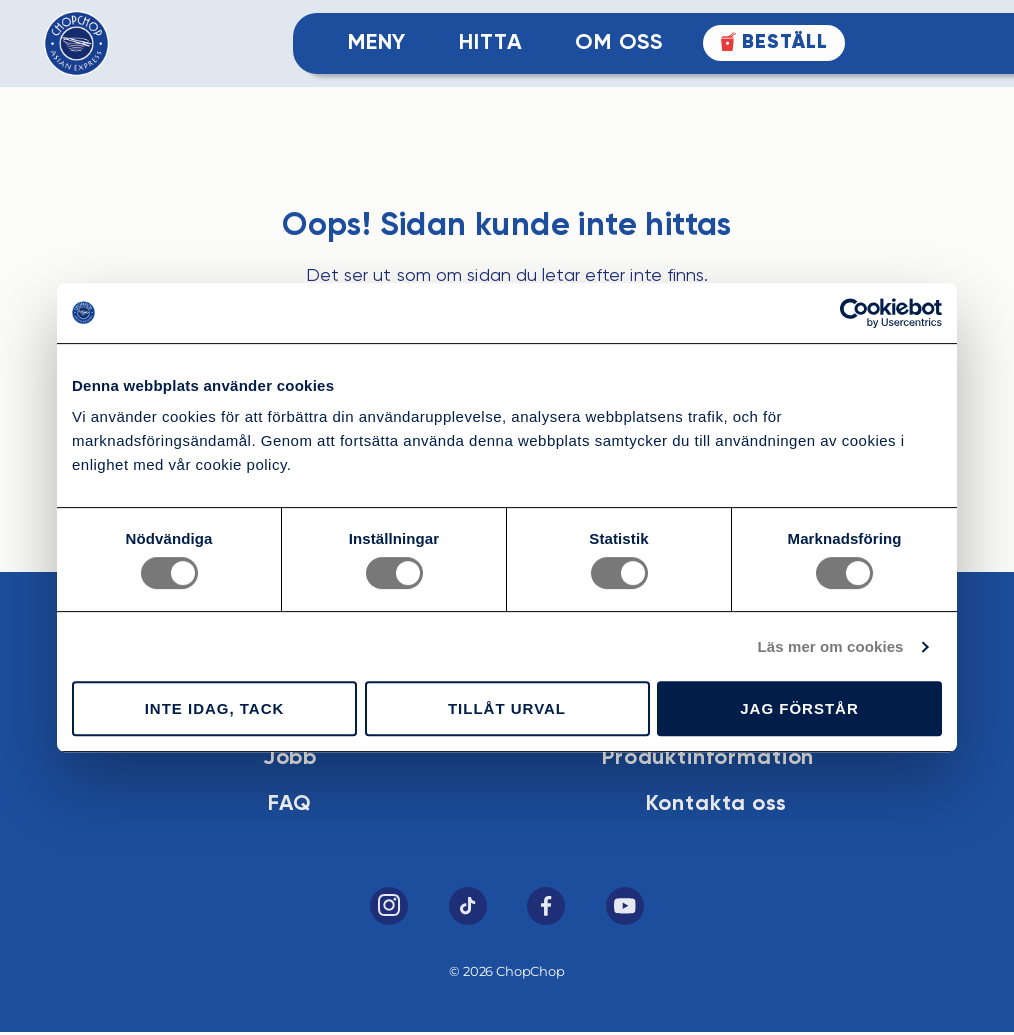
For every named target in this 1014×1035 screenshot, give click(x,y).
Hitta (490, 44)
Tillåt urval (507, 708)
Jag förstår (799, 708)
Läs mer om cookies (831, 646)
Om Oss (618, 44)
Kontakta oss (720, 806)
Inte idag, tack (215, 708)
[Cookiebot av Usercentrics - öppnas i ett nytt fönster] (854, 313)
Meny (377, 44)
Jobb (286, 759)
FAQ (285, 806)
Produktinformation (712, 759)
